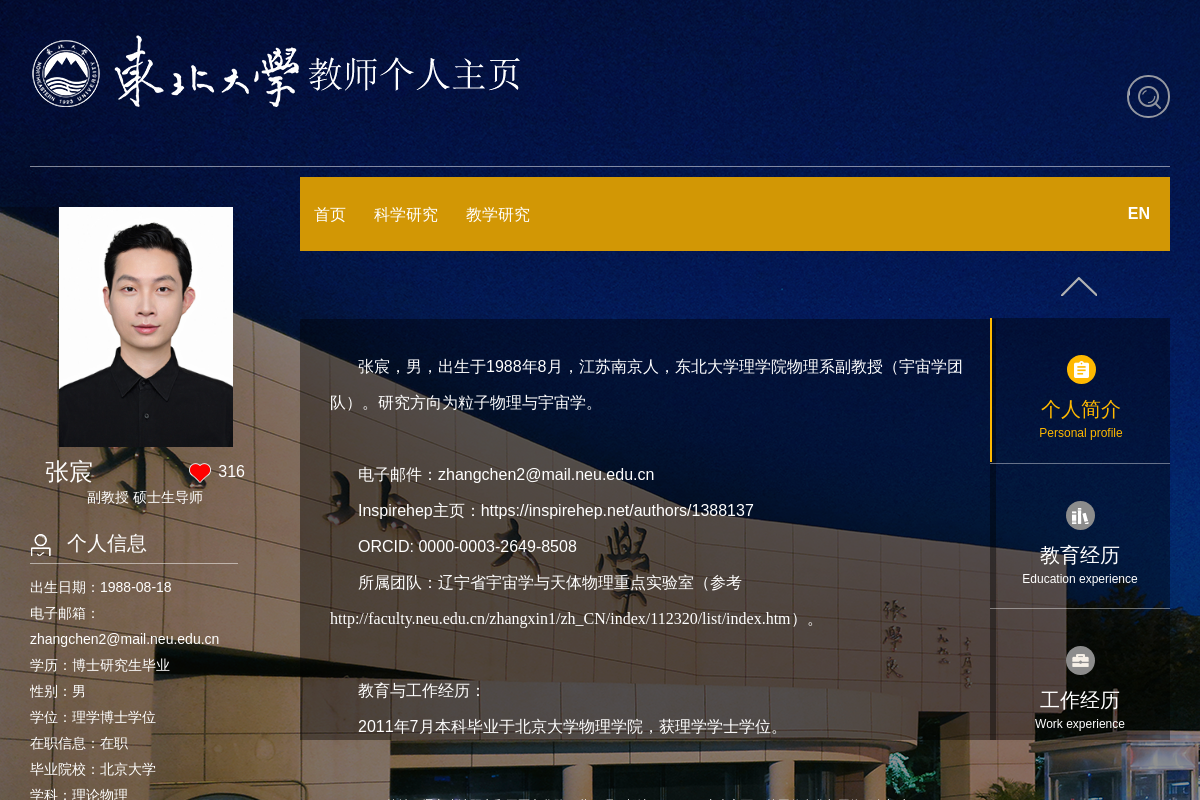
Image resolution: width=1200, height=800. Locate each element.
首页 (330, 214)
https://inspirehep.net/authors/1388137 (617, 510)
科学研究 (406, 214)
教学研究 (498, 214)
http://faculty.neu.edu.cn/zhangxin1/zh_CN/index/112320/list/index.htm (560, 618)
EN (1139, 213)
